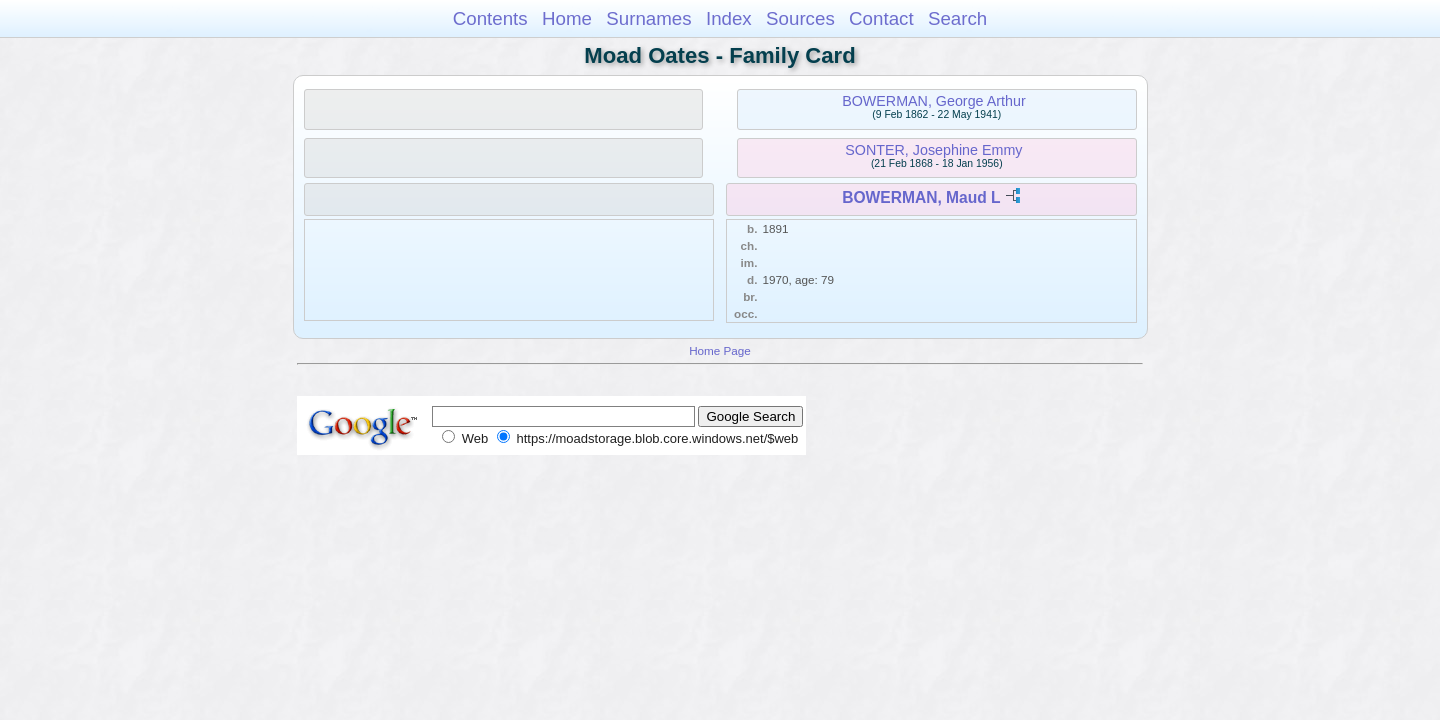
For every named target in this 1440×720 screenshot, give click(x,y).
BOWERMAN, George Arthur (934, 101)
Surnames (648, 18)
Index (729, 18)
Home (567, 18)
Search (957, 18)
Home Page (720, 350)
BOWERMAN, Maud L (921, 197)
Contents (490, 18)
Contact (881, 18)
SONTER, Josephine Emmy (933, 150)
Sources (800, 18)
